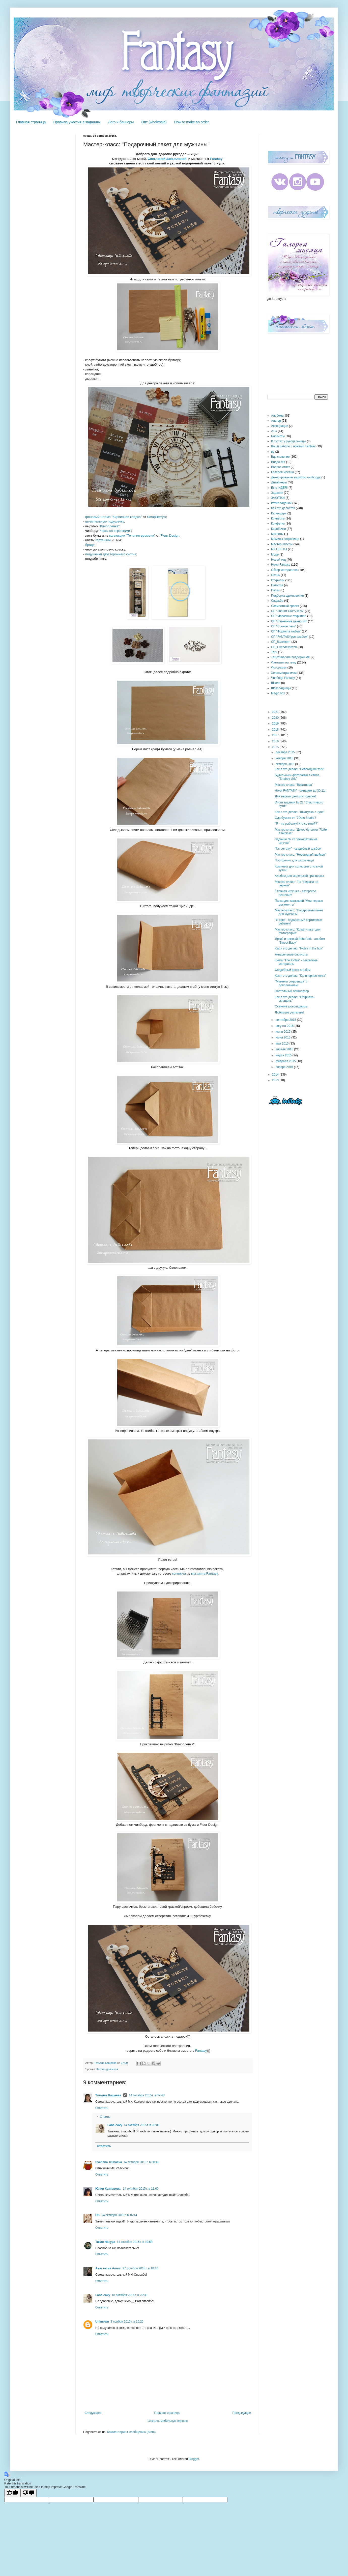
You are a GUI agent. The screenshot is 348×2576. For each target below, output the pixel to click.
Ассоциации (279, 426)
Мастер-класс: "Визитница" (294, 785)
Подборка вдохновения (287, 595)
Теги (274, 652)
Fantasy (216, 159)
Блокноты (278, 436)
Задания (277, 493)
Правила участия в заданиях (77, 122)
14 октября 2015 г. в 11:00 (141, 2188)
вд (272, 451)
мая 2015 (282, 1043)
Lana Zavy (114, 2125)
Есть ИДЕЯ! (279, 487)
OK (97, 2215)
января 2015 (285, 1067)
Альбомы (277, 415)
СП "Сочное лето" (283, 626)
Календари (278, 513)
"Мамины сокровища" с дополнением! (291, 983)
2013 (276, 1080)
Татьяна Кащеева (108, 2095)
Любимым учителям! (289, 1012)
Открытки (277, 580)
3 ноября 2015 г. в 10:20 (126, 2321)
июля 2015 (283, 1031)
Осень (275, 575)
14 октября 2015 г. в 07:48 (147, 2095)
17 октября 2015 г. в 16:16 (140, 2268)
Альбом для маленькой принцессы (299, 876)
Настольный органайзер (292, 991)
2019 (276, 723)
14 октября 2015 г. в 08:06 (142, 2125)
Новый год (278, 559)
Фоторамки (278, 667)
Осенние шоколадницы (291, 1006)
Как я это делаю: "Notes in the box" (299, 948)
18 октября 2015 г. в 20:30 (130, 2295)
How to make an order (191, 122)
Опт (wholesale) (153, 122)
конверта (179, 1573)
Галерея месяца (282, 472)
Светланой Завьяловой (167, 159)
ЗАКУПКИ (278, 498)
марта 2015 (284, 1055)
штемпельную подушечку (104, 521)
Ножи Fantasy (280, 564)
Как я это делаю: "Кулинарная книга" (300, 975)
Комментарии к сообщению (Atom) (131, 2432)
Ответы (105, 2117)
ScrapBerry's (156, 517)
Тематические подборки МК (290, 657)
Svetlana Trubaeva (108, 2162)
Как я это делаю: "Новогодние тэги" (299, 769)
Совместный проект (285, 606)
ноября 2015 (285, 758)
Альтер (276, 420)
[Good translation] (12, 2493)
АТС (274, 431)
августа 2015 (285, 1026)
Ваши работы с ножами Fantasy (293, 446)
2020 (276, 717)
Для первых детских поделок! (295, 796)
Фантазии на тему (283, 662)
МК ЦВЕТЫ (279, 549)
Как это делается (107, 2069)
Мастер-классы (282, 544)
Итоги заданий (281, 503)
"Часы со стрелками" (115, 531)
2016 (276, 741)
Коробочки (278, 529)
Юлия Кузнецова (108, 2188)
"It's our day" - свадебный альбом (298, 848)
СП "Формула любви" (286, 631)
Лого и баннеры (121, 122)
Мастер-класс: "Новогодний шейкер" (300, 854)
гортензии (103, 540)
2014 (276, 1074)
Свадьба (277, 600)
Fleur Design (169, 535)
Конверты (278, 518)
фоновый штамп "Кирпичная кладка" (113, 517)
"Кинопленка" (109, 526)
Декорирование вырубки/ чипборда (296, 477)
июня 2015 (283, 1037)
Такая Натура (105, 2242)
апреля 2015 (285, 1049)
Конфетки (278, 523)
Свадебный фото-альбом (292, 970)
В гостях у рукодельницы (288, 441)
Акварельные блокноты (291, 954)
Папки (275, 590)
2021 (276, 712)
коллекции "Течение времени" (132, 535)
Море (275, 554)
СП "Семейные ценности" (289, 621)
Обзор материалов (284, 570)
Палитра (277, 585)
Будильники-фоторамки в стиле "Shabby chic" (297, 776)
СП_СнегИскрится (284, 647)
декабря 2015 (286, 752)
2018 (276, 729)
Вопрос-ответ (280, 467)
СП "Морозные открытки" (288, 616)
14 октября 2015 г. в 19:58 (135, 2242)
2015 (276, 747)
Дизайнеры (279, 482)
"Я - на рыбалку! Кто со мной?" (296, 823)
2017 (276, 735)
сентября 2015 (286, 1020)
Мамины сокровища (285, 539)
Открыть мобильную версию (168, 2421)
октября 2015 (285, 764)
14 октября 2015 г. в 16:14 (119, 2215)
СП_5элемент (281, 642)
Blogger (194, 2459)
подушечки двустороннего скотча (110, 554)
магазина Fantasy (204, 1573)
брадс (90, 545)
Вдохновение (280, 456)
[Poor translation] (28, 2493)
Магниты (277, 534)
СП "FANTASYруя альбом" (289, 637)
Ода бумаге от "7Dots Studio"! (295, 818)
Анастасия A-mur (108, 2268)
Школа (275, 683)
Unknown (102, 2321)
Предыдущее (242, 2413)
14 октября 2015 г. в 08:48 (141, 2162)
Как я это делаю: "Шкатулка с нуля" (299, 812)
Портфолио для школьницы (294, 860)
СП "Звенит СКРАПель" (287, 611)
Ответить (101, 2108)
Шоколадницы (281, 688)
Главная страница (31, 122)
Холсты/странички (284, 673)
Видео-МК (278, 462)
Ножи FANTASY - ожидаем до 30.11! (300, 790)
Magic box (278, 693)
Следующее (92, 2413)
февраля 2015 (286, 1061)
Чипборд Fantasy (283, 678)
